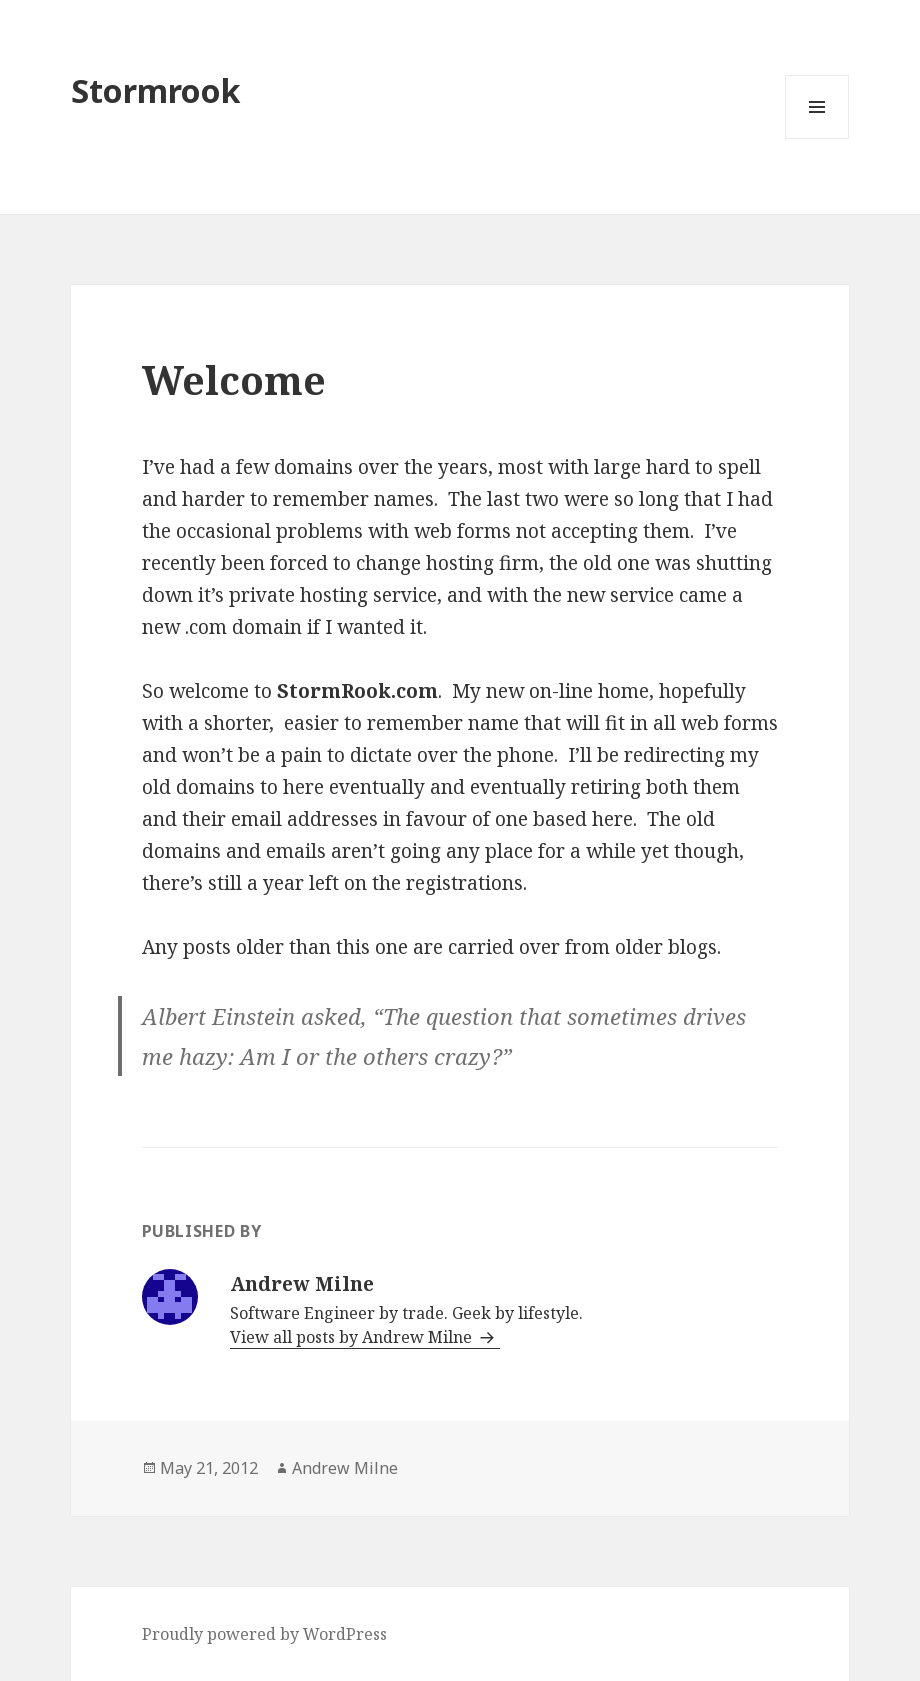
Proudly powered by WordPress (264, 1634)
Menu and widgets (817, 138)
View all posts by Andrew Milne (353, 1337)
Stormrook (156, 90)
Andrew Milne (345, 1468)
